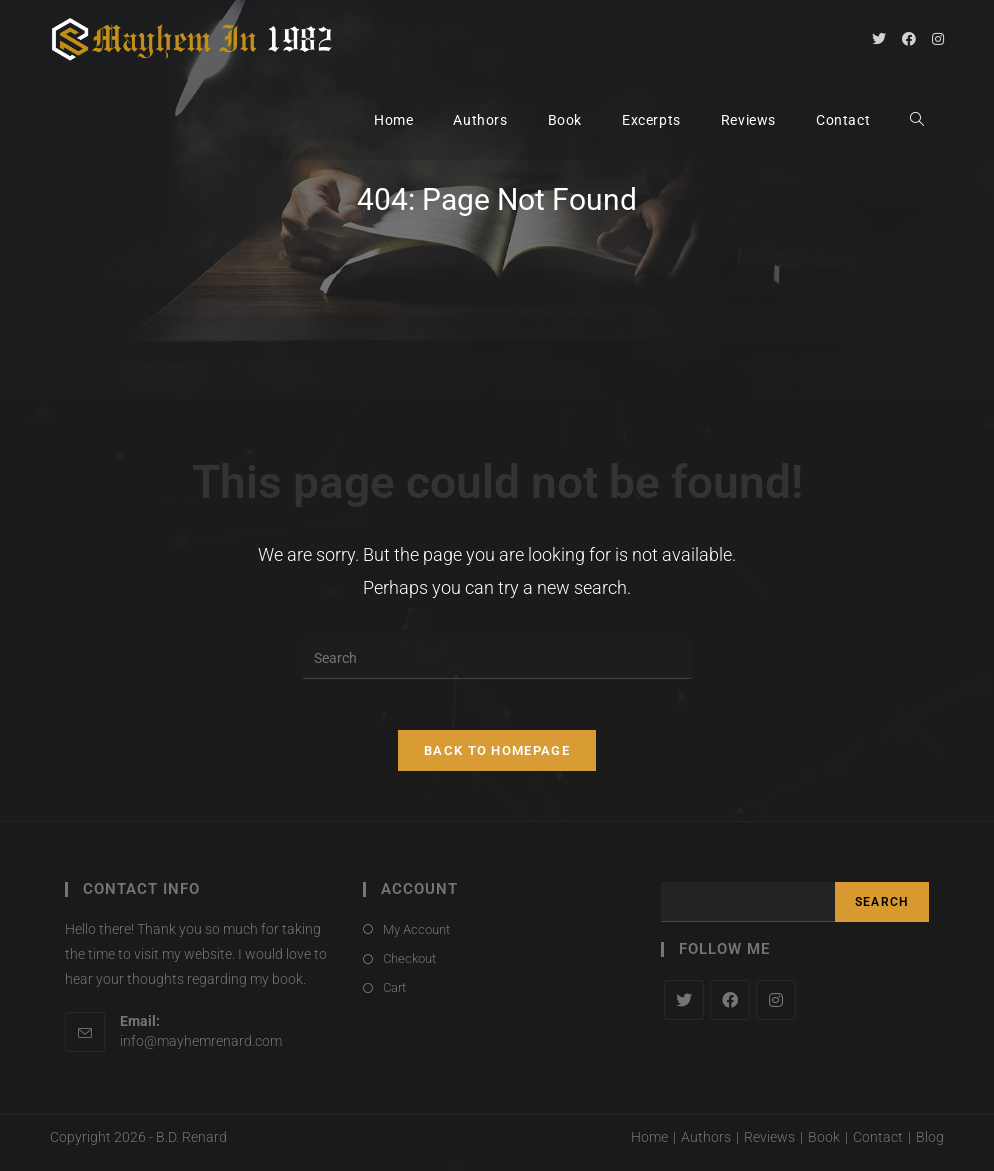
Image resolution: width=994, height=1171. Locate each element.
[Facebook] (730, 1009)
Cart (394, 997)
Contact (878, 1147)
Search (882, 911)
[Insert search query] (497, 659)
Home (649, 1147)
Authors (706, 1147)
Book (824, 1147)
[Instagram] (776, 1009)
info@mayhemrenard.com (201, 1050)
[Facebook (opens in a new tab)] (909, 39)
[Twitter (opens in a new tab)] (879, 39)
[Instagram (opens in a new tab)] (938, 39)
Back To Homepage (497, 759)
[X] (684, 1009)
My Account (416, 938)
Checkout (409, 967)
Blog (930, 1147)
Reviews (769, 1147)
